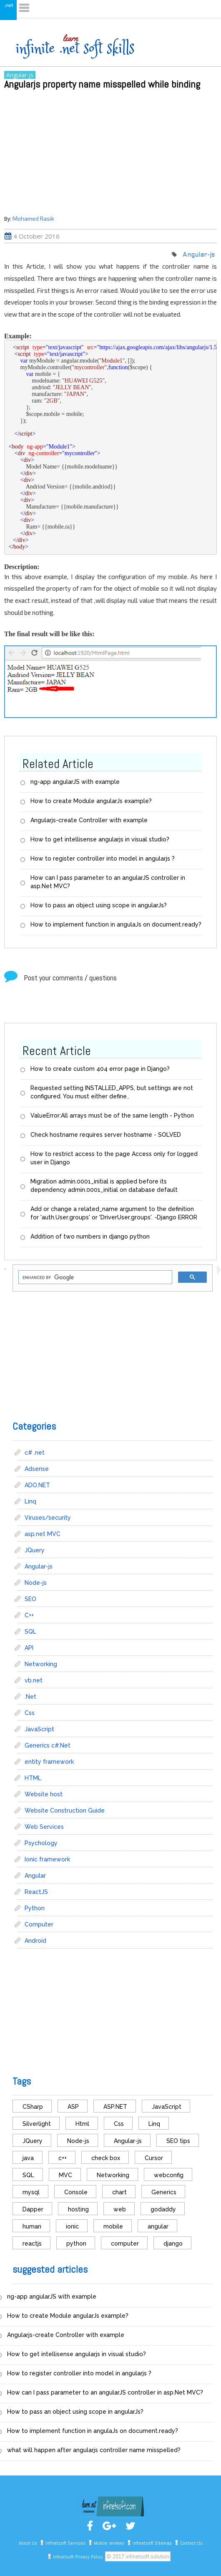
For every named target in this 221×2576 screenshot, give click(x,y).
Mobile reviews (109, 2543)
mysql (31, 2192)
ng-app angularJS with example (75, 781)
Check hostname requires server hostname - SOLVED (105, 1134)
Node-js (36, 1582)
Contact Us (191, 2543)
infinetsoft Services (65, 2543)
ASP (73, 2106)
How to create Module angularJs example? (91, 801)
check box (105, 2158)
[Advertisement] (110, 151)
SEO (30, 1599)
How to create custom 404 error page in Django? (100, 1068)
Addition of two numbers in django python (90, 1236)
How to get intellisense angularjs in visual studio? (99, 839)
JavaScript (39, 1729)
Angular (35, 1875)
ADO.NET (37, 1485)
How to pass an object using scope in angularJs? (98, 905)
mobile (113, 2226)
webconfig (168, 2175)
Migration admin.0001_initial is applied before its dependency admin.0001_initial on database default (104, 1185)
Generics (163, 2192)
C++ (29, 1615)
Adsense (37, 1469)
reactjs (32, 2243)
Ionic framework (47, 1859)
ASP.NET (115, 2106)
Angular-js (19, 75)
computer (125, 2243)
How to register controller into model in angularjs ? (102, 858)
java (28, 2158)
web (119, 2209)
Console (76, 2192)
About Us (28, 2543)
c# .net (35, 1452)
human (32, 2226)
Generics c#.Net (47, 1745)
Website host (44, 1794)
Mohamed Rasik (33, 218)
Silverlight (37, 2123)
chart (119, 2192)
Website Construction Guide (65, 1810)
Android (35, 1940)
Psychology (41, 1843)
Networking (41, 1664)
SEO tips (178, 2141)
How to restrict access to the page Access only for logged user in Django (114, 1158)
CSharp (33, 2106)
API (29, 1647)
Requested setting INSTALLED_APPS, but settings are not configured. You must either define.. (111, 1092)
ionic (72, 2226)
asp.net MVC (42, 1534)
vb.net (34, 1680)
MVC (65, 2175)
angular (158, 2226)
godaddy (163, 2209)
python (76, 2243)
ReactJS (36, 1892)
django (173, 2243)
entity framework (49, 1761)
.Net (30, 1696)
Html (82, 2123)
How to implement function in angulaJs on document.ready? (115, 924)
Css (30, 1713)
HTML (33, 1778)
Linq (30, 1501)
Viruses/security (48, 1517)
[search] (94, 1278)
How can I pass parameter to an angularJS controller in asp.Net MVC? (107, 881)
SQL (30, 1631)
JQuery (35, 1550)
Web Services (44, 1826)
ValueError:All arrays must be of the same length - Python (112, 1115)
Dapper (33, 2209)
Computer (39, 1924)
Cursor (154, 2158)
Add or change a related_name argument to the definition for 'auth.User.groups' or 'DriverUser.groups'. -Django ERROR (113, 1213)
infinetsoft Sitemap (152, 2543)
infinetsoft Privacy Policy (78, 2556)
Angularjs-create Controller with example (89, 820)
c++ (62, 2158)
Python (35, 1908)
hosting (78, 2209)
